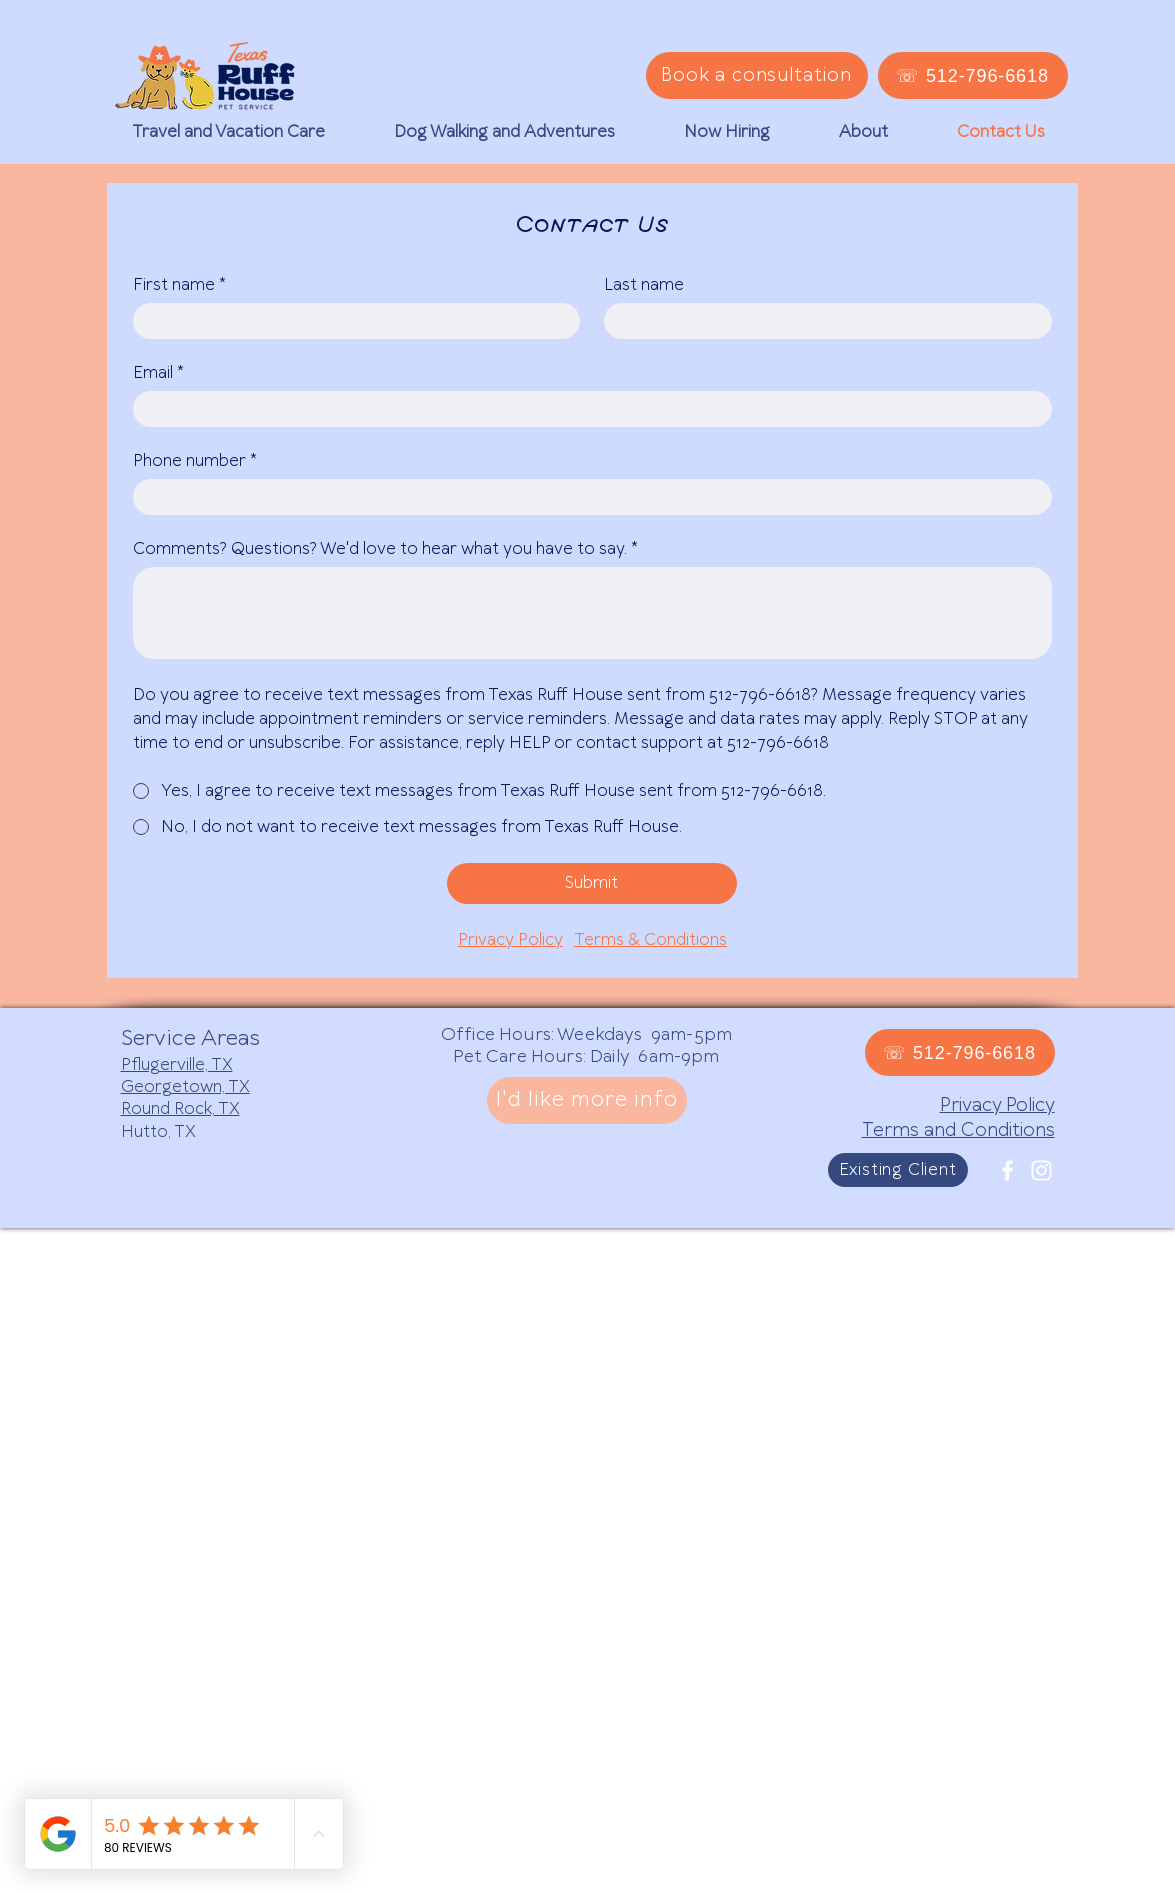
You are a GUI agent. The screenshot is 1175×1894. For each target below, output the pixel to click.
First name (179, 285)
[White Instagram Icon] (1041, 1170)
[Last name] (822, 321)
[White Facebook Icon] (1007, 1170)
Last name (644, 285)
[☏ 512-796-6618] (973, 75)
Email (158, 373)
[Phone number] (586, 497)
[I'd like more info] (587, 1100)
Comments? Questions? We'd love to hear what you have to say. (385, 549)
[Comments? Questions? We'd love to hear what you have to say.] (592, 613)
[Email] (586, 409)
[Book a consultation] (757, 75)
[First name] (351, 321)
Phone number (195, 461)
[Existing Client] (898, 1170)
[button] (228, 132)
